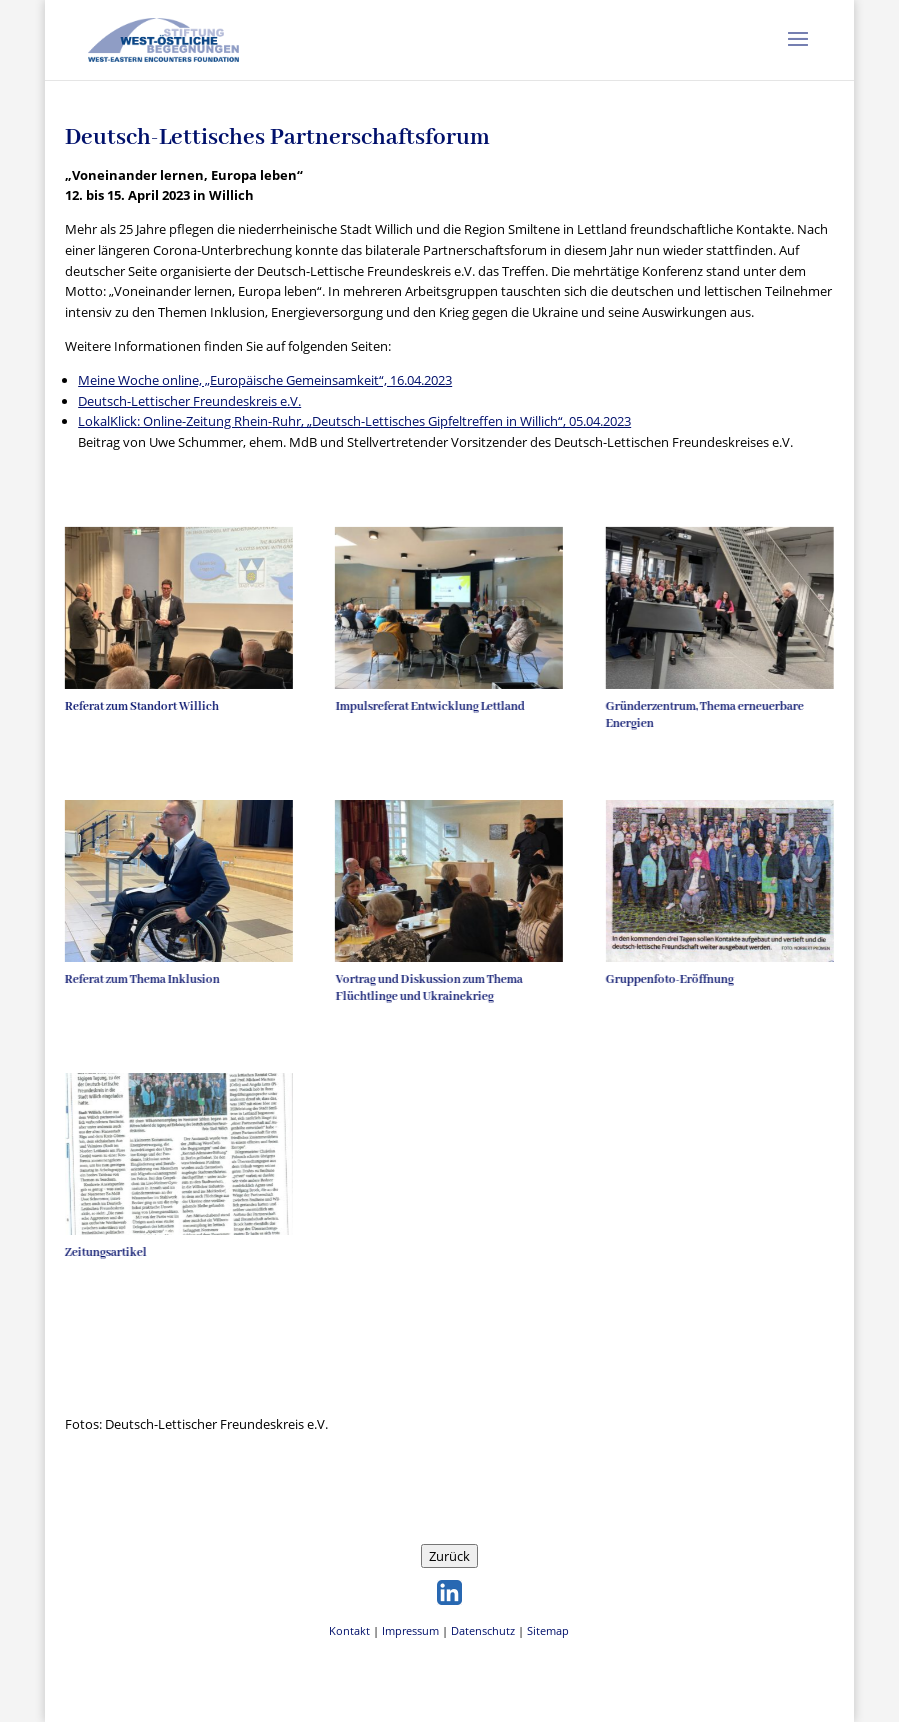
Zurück (449, 1556)
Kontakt (349, 1630)
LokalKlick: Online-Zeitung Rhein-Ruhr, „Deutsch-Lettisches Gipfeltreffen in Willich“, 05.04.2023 (354, 421)
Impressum (410, 1630)
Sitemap (548, 1630)
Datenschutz (483, 1630)
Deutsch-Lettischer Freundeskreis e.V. (189, 401)
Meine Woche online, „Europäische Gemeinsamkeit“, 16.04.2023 (265, 380)
